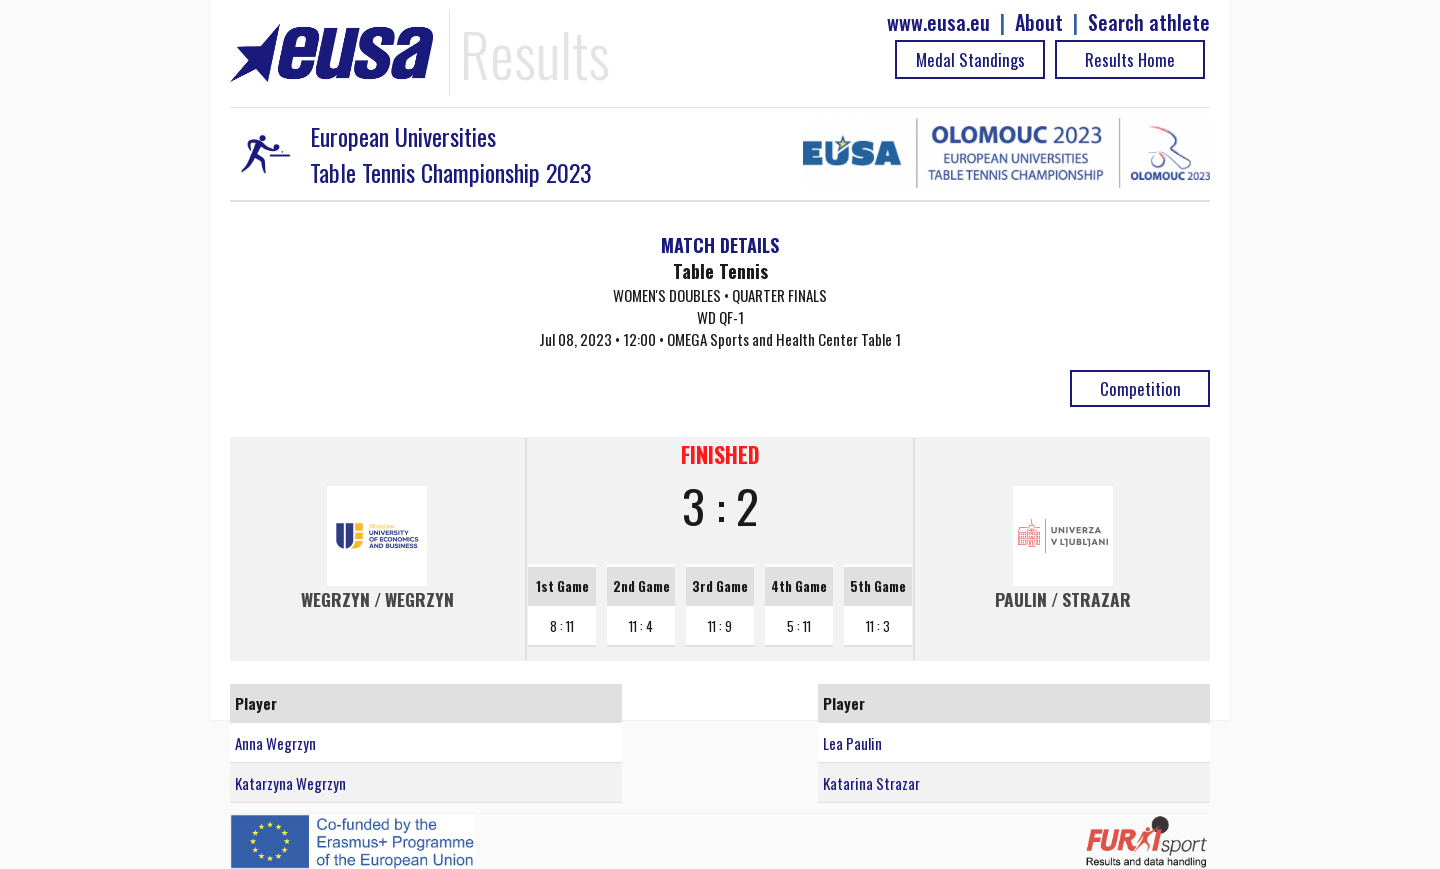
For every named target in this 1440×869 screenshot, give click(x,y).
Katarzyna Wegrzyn (290, 783)
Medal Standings (970, 59)
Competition (1140, 388)
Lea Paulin (852, 743)
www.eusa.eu (938, 22)
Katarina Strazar (871, 783)
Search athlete (1149, 22)
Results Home (1130, 59)
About (1039, 22)
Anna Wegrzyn (275, 743)
